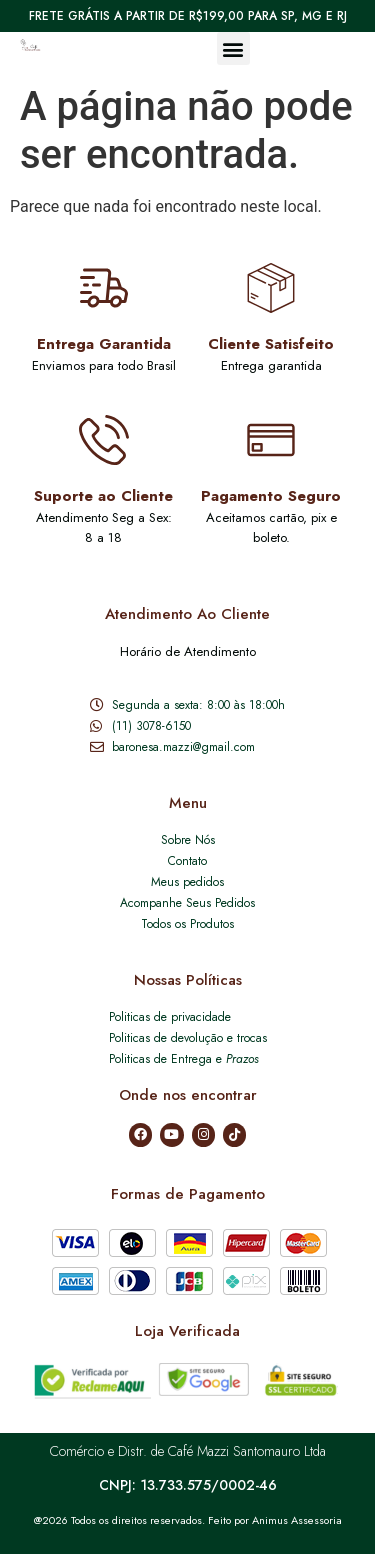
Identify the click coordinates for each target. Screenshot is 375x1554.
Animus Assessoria (297, 1520)
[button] (233, 48)
